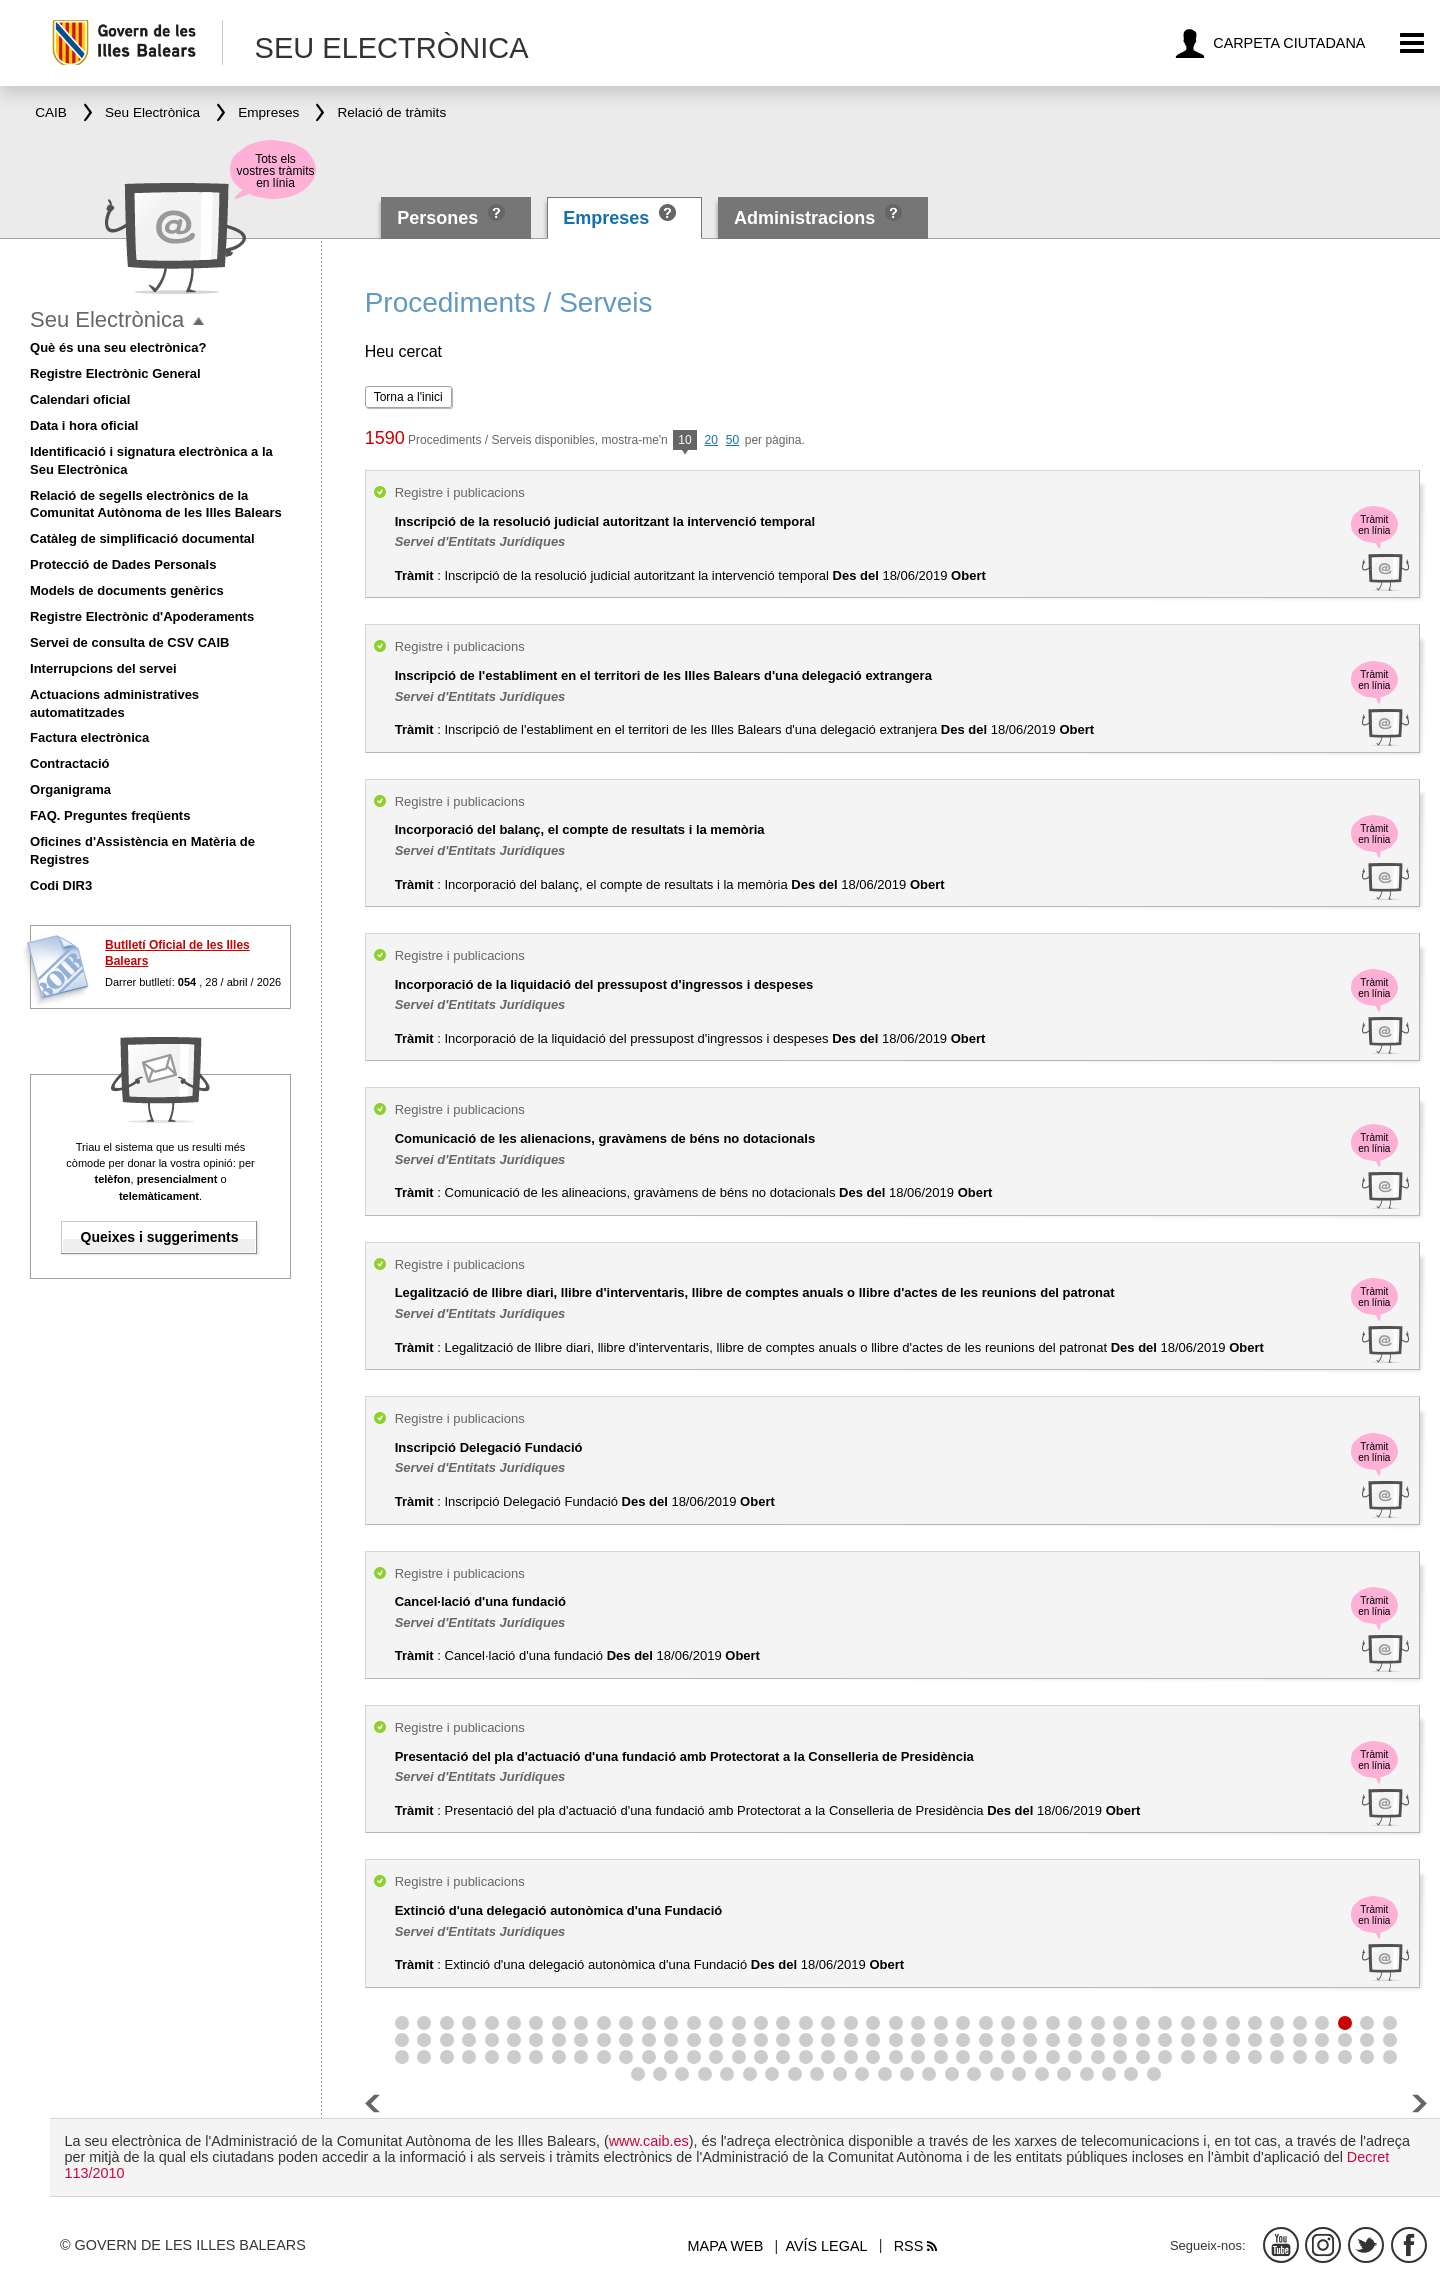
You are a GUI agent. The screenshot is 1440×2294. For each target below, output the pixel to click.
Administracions (804, 218)
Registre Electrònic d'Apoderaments (142, 616)
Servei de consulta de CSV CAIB (129, 642)
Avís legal (826, 2246)
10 (684, 441)
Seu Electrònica (107, 319)
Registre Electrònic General (115, 373)
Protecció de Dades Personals (123, 564)
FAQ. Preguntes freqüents (110, 815)
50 (732, 440)
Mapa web (726, 2246)
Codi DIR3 (61, 885)
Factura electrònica (89, 737)
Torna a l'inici (408, 397)
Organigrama (70, 789)
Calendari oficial (80, 399)
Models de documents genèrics (127, 590)
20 (711, 440)
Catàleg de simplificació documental (142, 538)
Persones (440, 218)
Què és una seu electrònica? (118, 347)
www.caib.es (649, 2141)
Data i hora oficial (84, 425)
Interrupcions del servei (103, 668)
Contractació (69, 763)
